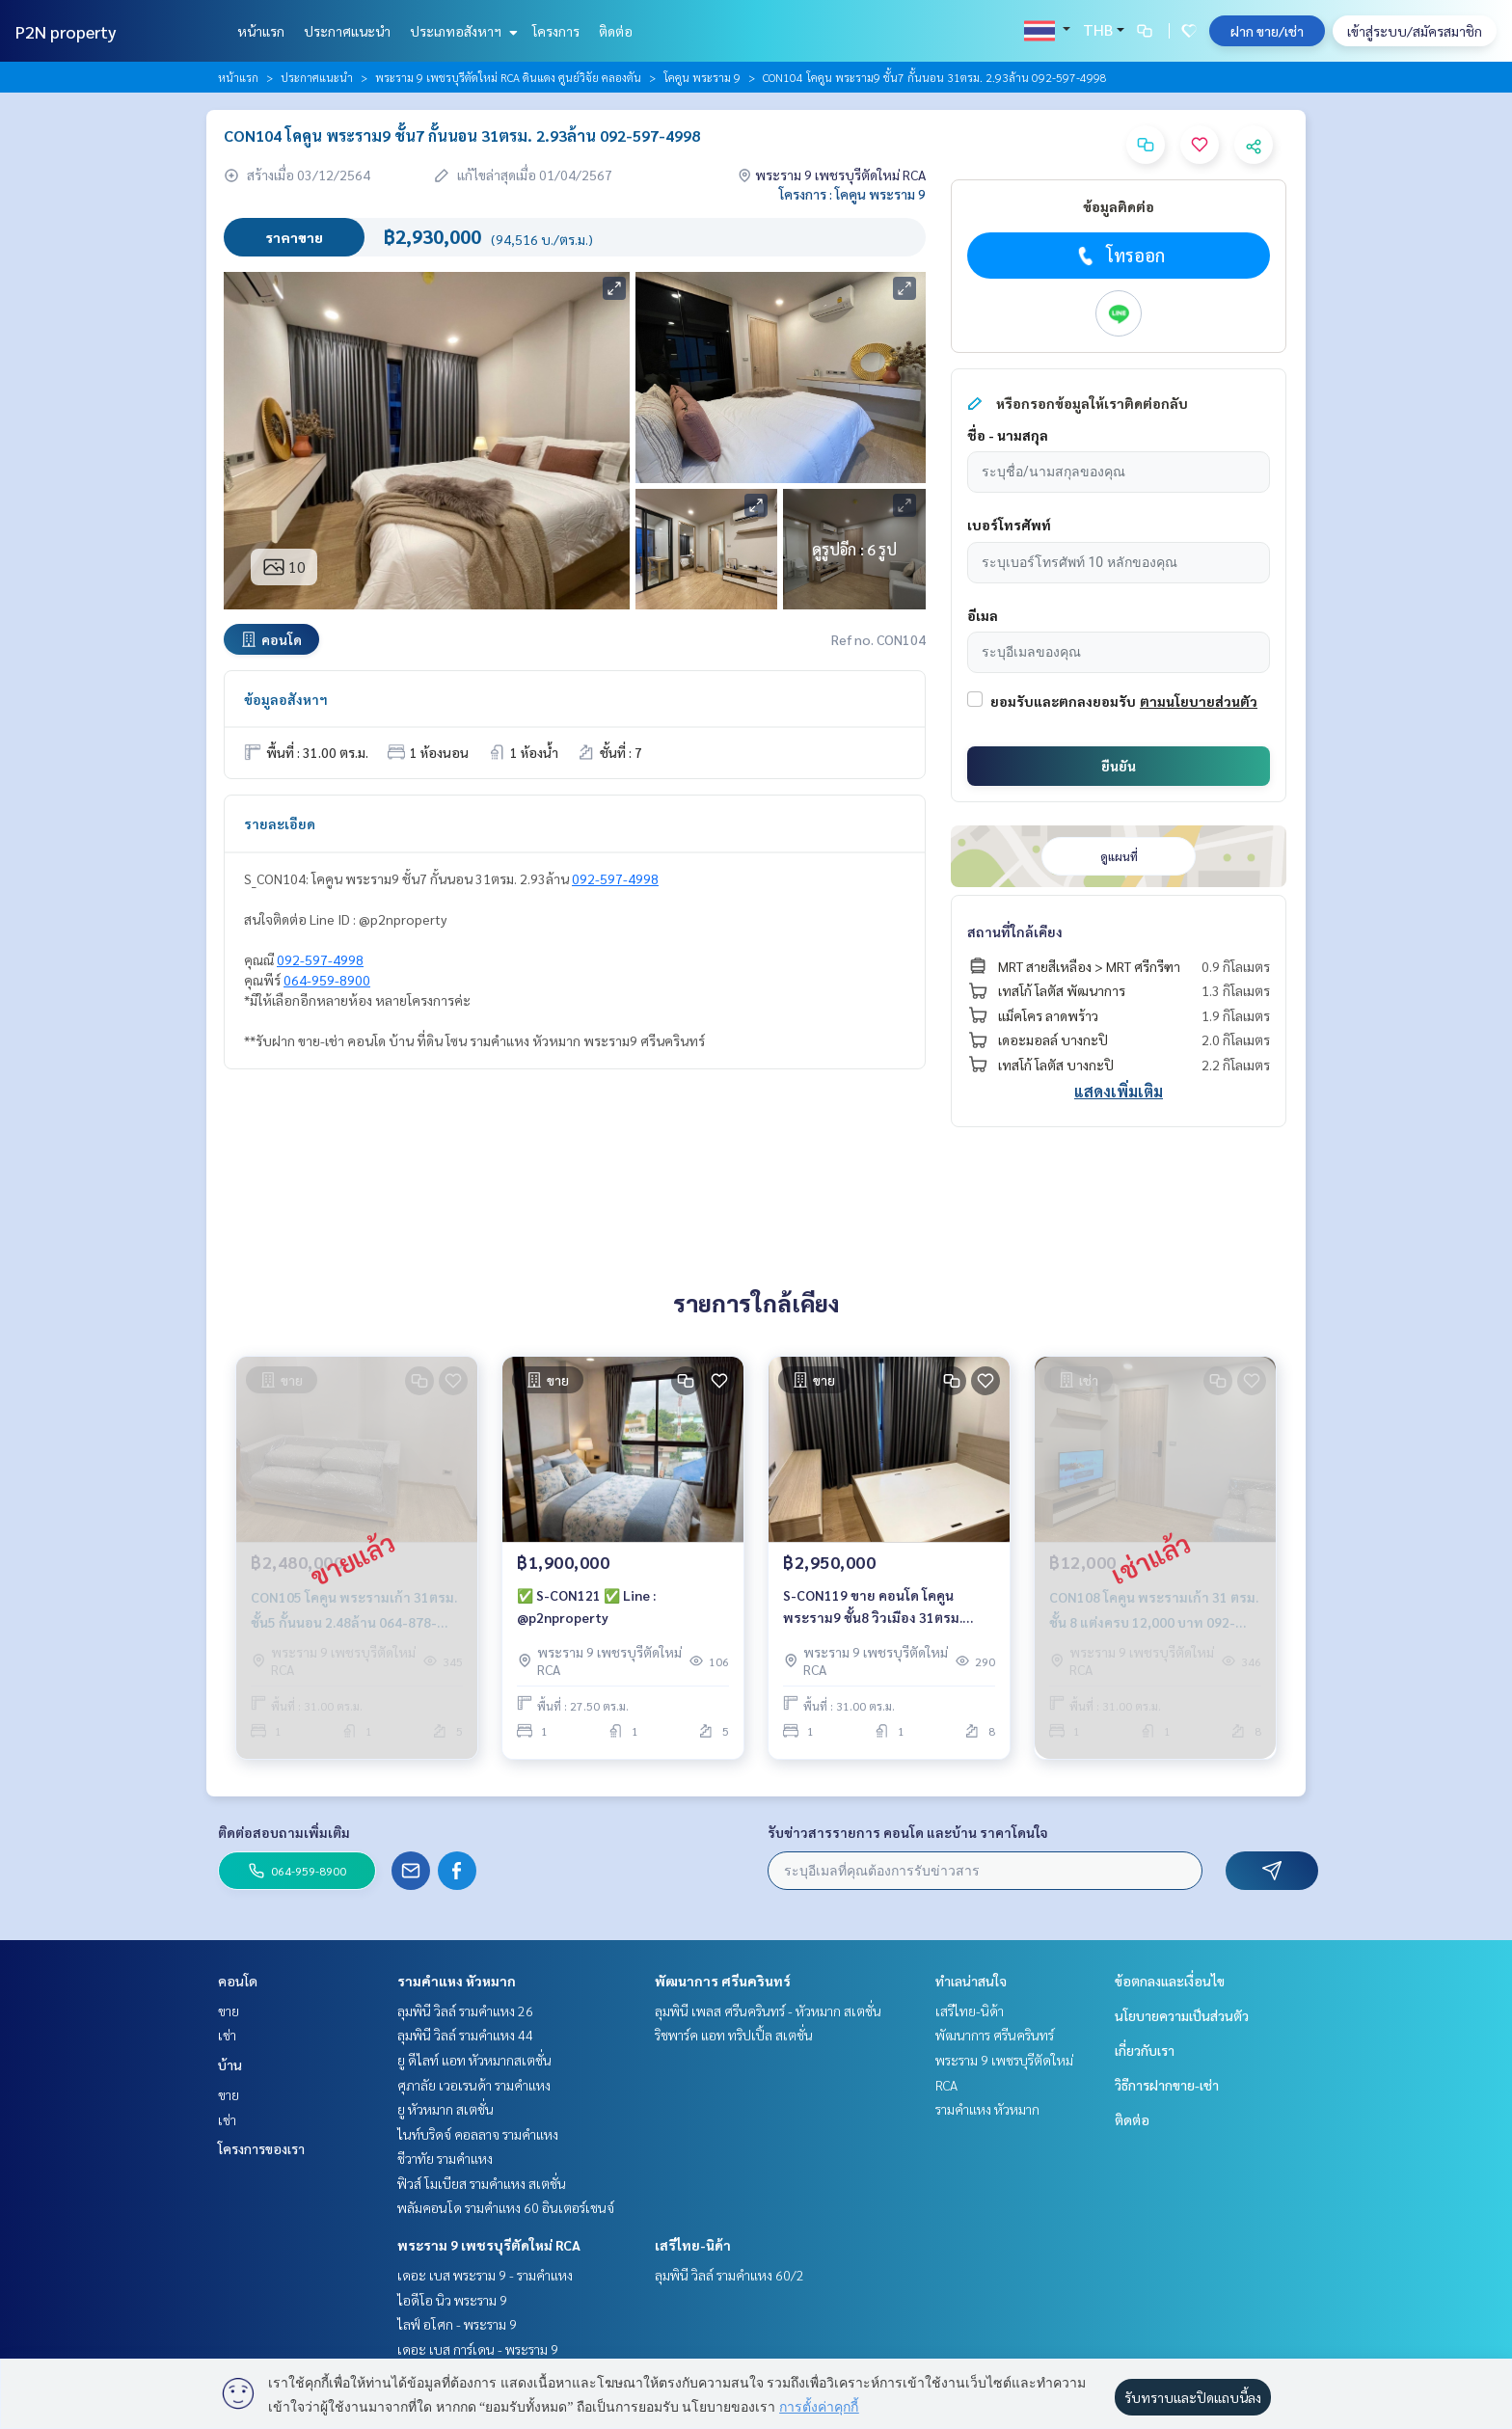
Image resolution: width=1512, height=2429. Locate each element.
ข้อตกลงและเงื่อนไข (1170, 1980)
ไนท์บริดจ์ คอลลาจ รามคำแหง (477, 2134)
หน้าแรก (260, 31)
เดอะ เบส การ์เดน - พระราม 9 (477, 2349)
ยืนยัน (1118, 765)
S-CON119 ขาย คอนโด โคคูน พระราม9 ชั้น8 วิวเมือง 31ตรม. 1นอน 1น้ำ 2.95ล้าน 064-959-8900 (886, 1608)
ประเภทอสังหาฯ (461, 31)
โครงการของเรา (261, 2148)
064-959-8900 (327, 979)
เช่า (227, 2034)
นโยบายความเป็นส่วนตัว (1182, 2015)
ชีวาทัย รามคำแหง (445, 2158)
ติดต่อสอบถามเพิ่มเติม (284, 1832)
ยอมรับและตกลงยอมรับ (1063, 701)
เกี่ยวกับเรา (1144, 2050)
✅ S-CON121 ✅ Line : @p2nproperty (586, 1607)
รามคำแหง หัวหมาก (456, 1980)
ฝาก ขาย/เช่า (1267, 31)
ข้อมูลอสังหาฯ (286, 699)
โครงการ (556, 31)
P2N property (66, 31)
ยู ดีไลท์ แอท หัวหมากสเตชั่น (474, 2059)
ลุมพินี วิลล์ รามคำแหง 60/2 (729, 2274)
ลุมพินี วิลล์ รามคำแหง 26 (465, 2010)
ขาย (228, 2010)
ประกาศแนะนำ (347, 31)
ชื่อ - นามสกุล (1007, 435)
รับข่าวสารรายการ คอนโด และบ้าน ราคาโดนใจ (908, 1832)
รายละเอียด (279, 823)
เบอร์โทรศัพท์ (1009, 524)
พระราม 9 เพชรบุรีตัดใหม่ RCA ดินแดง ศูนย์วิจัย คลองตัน (508, 77)
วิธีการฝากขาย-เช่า (1167, 2084)
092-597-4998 (615, 878)
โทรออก (1119, 255)
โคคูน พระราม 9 (702, 77)
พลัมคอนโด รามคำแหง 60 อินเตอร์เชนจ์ (505, 2207)
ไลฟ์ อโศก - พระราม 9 (457, 2324)
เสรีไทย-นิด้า (693, 2245)
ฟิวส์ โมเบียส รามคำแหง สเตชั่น (481, 2183)
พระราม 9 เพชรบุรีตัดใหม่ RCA (488, 2245)
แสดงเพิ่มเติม (1118, 1091)
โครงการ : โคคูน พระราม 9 (852, 193)
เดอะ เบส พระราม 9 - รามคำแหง (485, 2274)
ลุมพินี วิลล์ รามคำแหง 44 (465, 2034)
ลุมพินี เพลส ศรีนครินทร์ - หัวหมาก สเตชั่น (768, 2010)
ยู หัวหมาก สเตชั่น (445, 2109)
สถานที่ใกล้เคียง (1015, 931)
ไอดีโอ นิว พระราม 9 (452, 2299)
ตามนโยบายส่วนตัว (1198, 701)
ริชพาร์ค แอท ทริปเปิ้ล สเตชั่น (734, 2034)
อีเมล (982, 615)
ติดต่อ (616, 31)
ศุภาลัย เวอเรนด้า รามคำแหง (474, 2084)
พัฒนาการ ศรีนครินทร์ (723, 1980)
